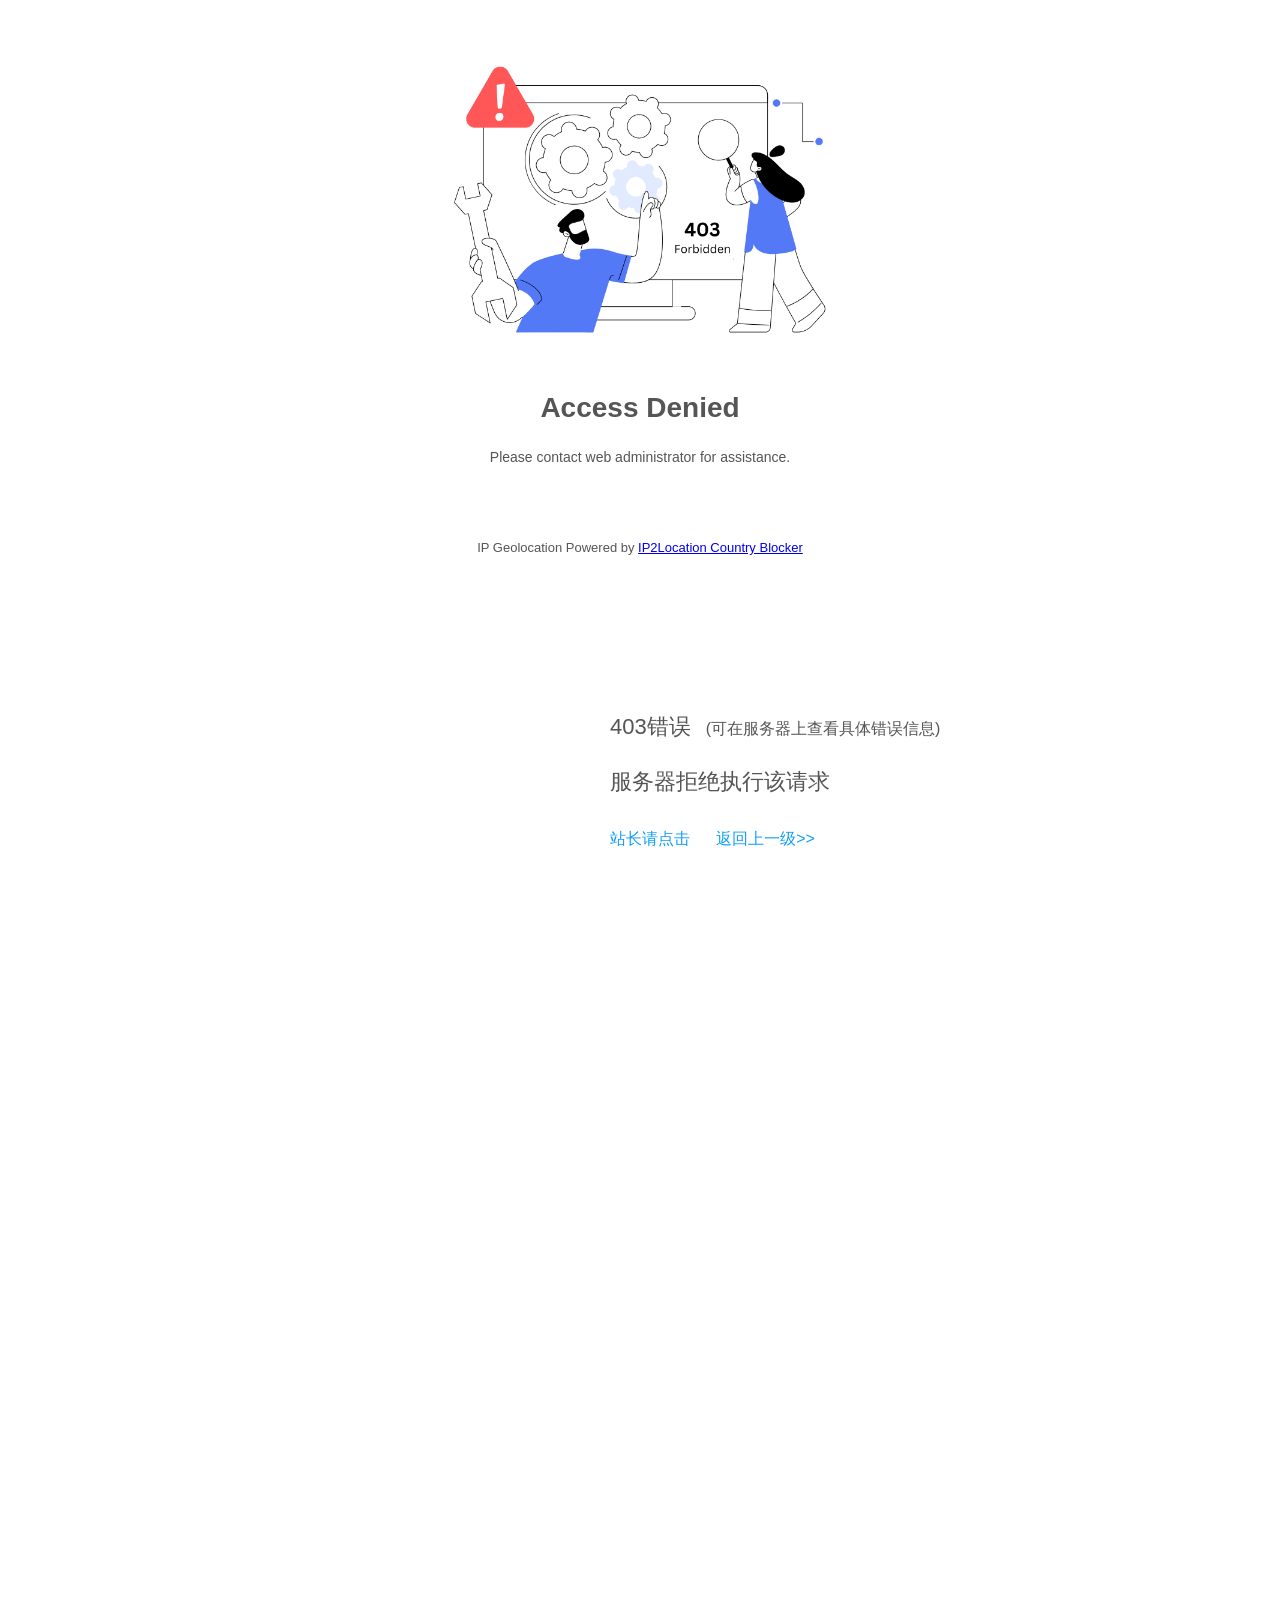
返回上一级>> (765, 838)
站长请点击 (650, 838)
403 (628, 726)
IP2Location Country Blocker (720, 547)
